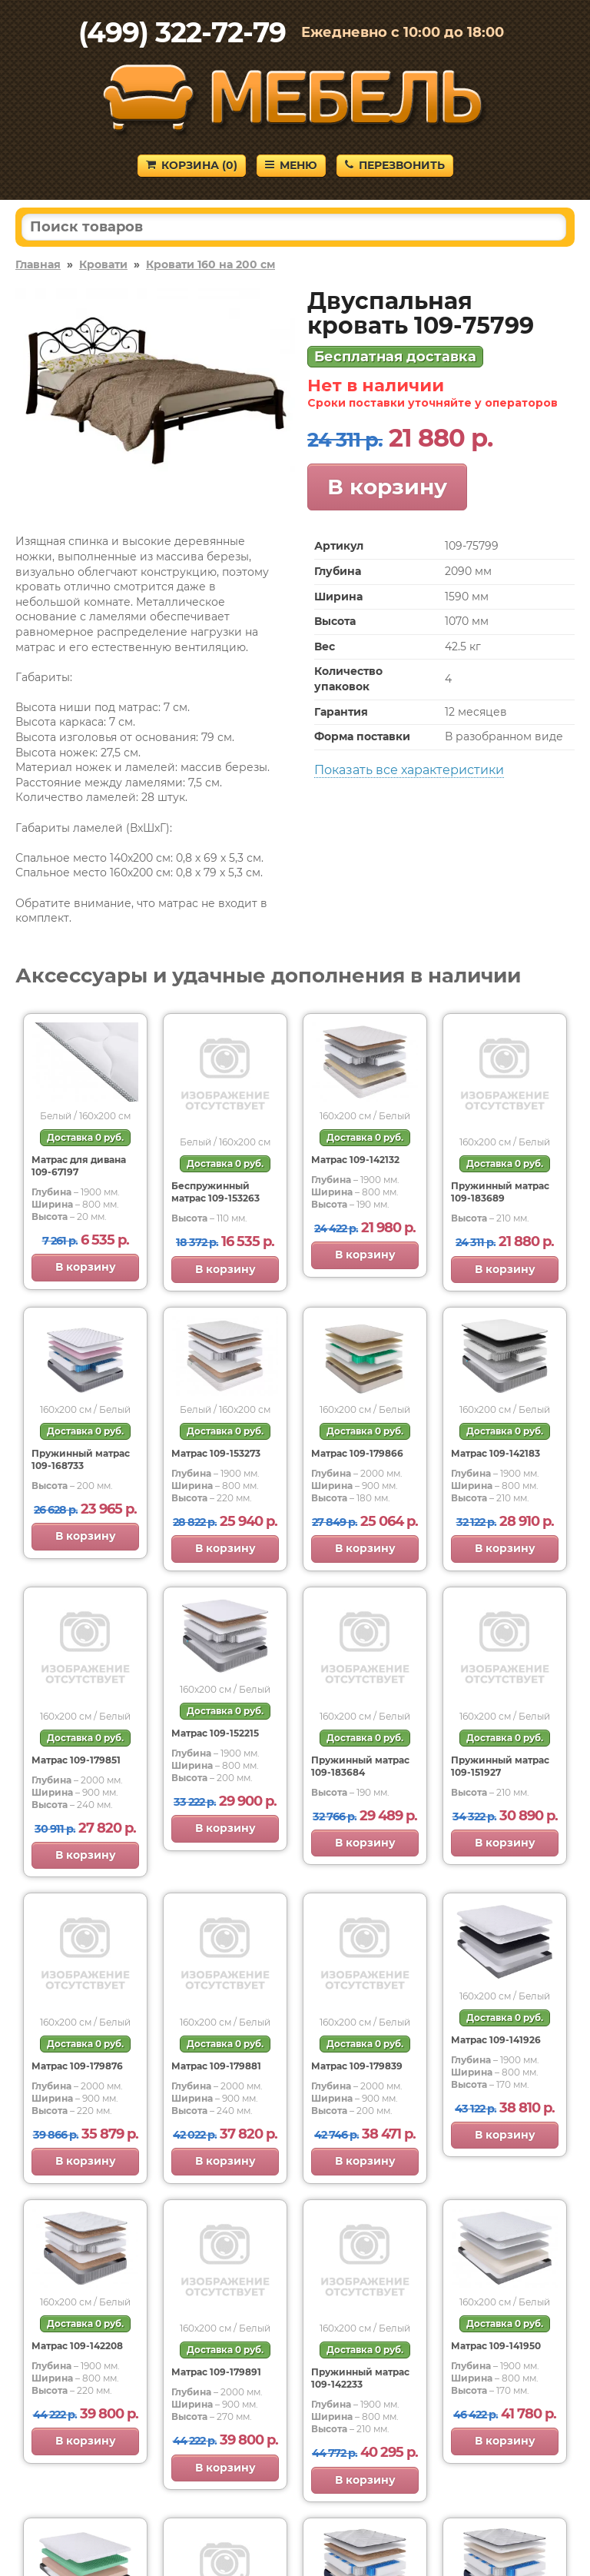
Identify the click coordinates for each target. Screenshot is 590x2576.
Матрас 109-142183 (495, 1453)
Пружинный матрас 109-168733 (80, 1459)
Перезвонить (395, 165)
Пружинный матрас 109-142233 (360, 2378)
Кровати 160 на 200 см (210, 264)
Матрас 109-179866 (357, 1453)
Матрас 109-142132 (355, 1159)
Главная (38, 264)
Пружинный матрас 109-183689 (500, 1192)
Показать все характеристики (409, 770)
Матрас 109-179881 (216, 2066)
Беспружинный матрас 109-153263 (215, 1192)
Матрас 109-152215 (215, 1733)
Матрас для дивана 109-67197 (78, 1166)
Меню (291, 165)
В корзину (387, 487)
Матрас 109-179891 (216, 2372)
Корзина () (191, 165)
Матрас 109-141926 (496, 2040)
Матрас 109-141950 (496, 2346)
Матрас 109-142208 (77, 2346)
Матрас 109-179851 (76, 1760)
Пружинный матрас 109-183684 (360, 1766)
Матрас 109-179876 (77, 2066)
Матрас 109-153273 (215, 1453)
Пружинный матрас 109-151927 (500, 1766)
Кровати (103, 264)
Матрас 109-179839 (357, 2066)
